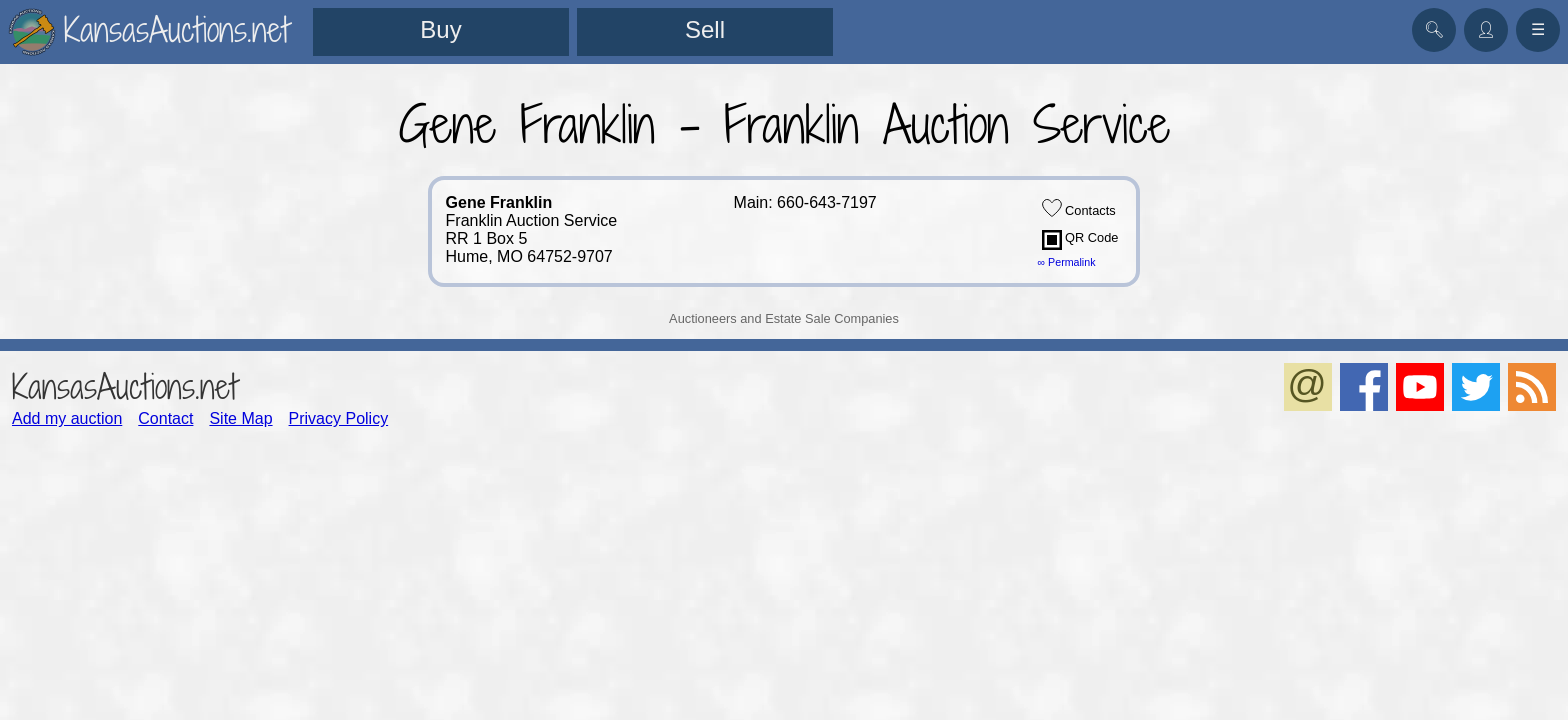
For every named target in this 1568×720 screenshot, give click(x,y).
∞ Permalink (1067, 262)
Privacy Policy (339, 418)
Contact (165, 418)
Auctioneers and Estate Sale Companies (784, 318)
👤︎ (1486, 29)
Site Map (240, 418)
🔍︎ (1434, 29)
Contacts (1079, 208)
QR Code (1080, 240)
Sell (705, 29)
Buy (440, 29)
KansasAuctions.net (124, 386)
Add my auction (67, 418)
